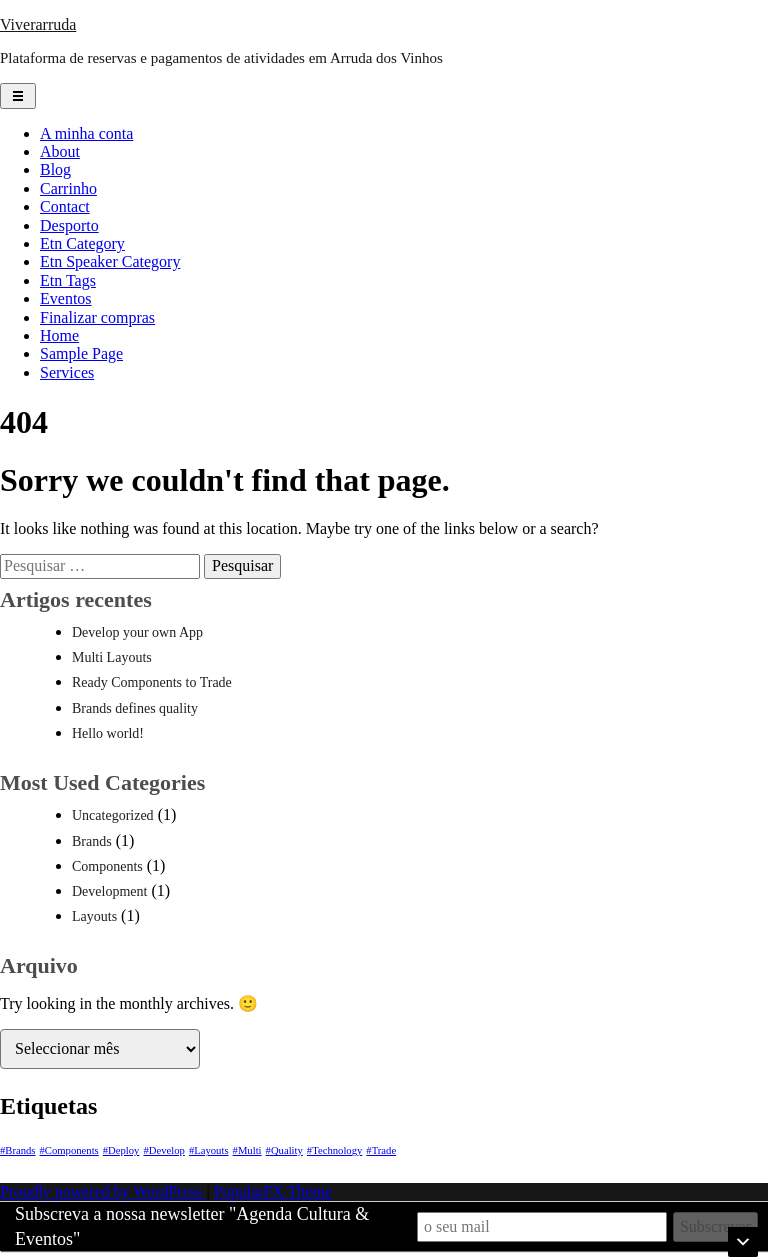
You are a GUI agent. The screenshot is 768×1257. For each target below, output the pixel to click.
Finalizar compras (97, 317)
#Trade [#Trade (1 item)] (381, 1150)
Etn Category (82, 243)
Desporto (69, 225)
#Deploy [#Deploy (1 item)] (121, 1150)
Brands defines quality (135, 708)
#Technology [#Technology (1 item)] (334, 1150)
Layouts (94, 916)
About (60, 151)
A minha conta (86, 133)
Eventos (66, 298)
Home (59, 335)
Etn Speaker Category (110, 261)
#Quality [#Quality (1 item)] (284, 1150)
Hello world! (108, 733)
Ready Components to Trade (152, 682)
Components (107, 866)
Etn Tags (68, 280)
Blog (55, 169)
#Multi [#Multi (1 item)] (247, 1150)
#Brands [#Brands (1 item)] (18, 1150)
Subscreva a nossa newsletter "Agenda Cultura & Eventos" (192, 1226)
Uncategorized (113, 815)
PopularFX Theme (273, 1191)
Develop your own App (137, 632)
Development (109, 891)
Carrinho (68, 188)
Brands (92, 841)
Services (67, 372)
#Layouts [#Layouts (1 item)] (209, 1150)
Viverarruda (38, 24)
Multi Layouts (112, 657)
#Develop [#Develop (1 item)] (163, 1150)
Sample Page (81, 353)
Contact (65, 206)
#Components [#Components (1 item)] (69, 1150)
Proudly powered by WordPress (103, 1191)
